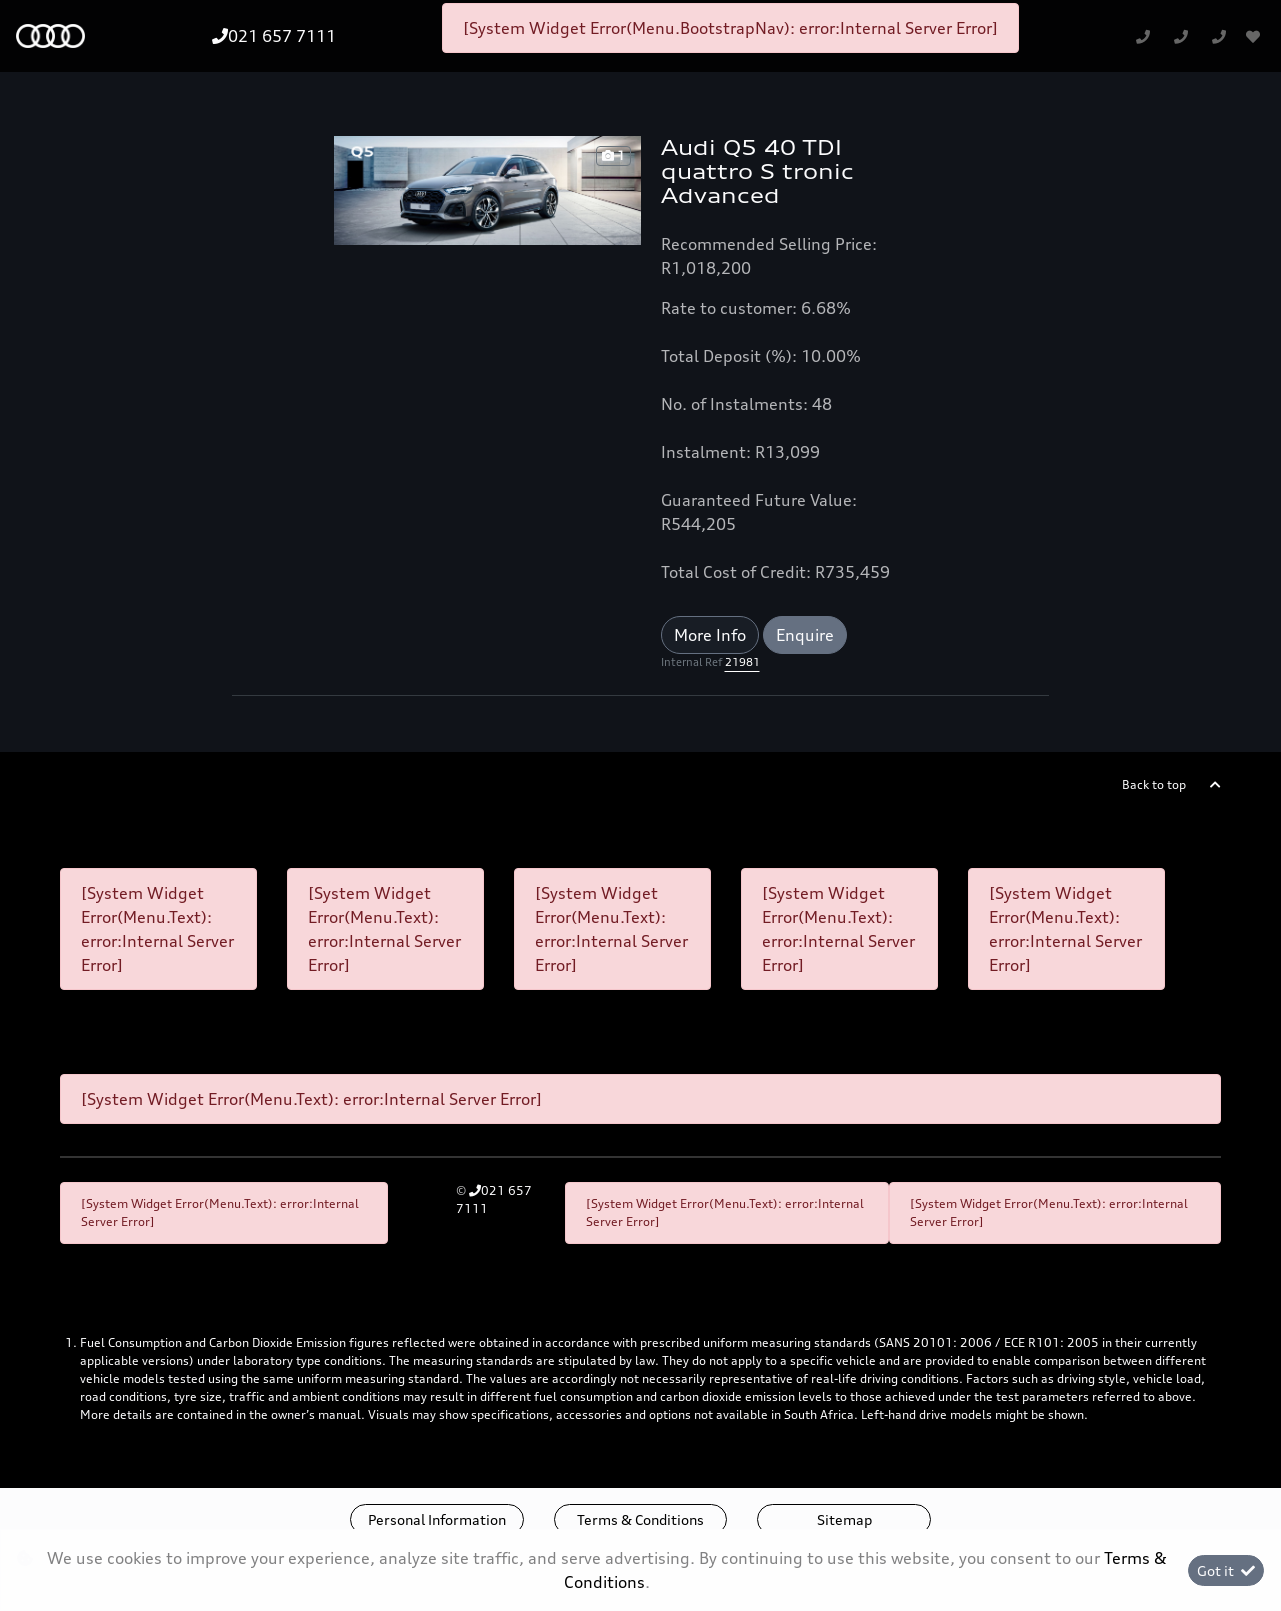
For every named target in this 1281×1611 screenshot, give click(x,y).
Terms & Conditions (640, 1519)
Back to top (1154, 784)
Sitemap (844, 1519)
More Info (710, 635)
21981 (742, 662)
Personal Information (437, 1519)
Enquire (805, 635)
